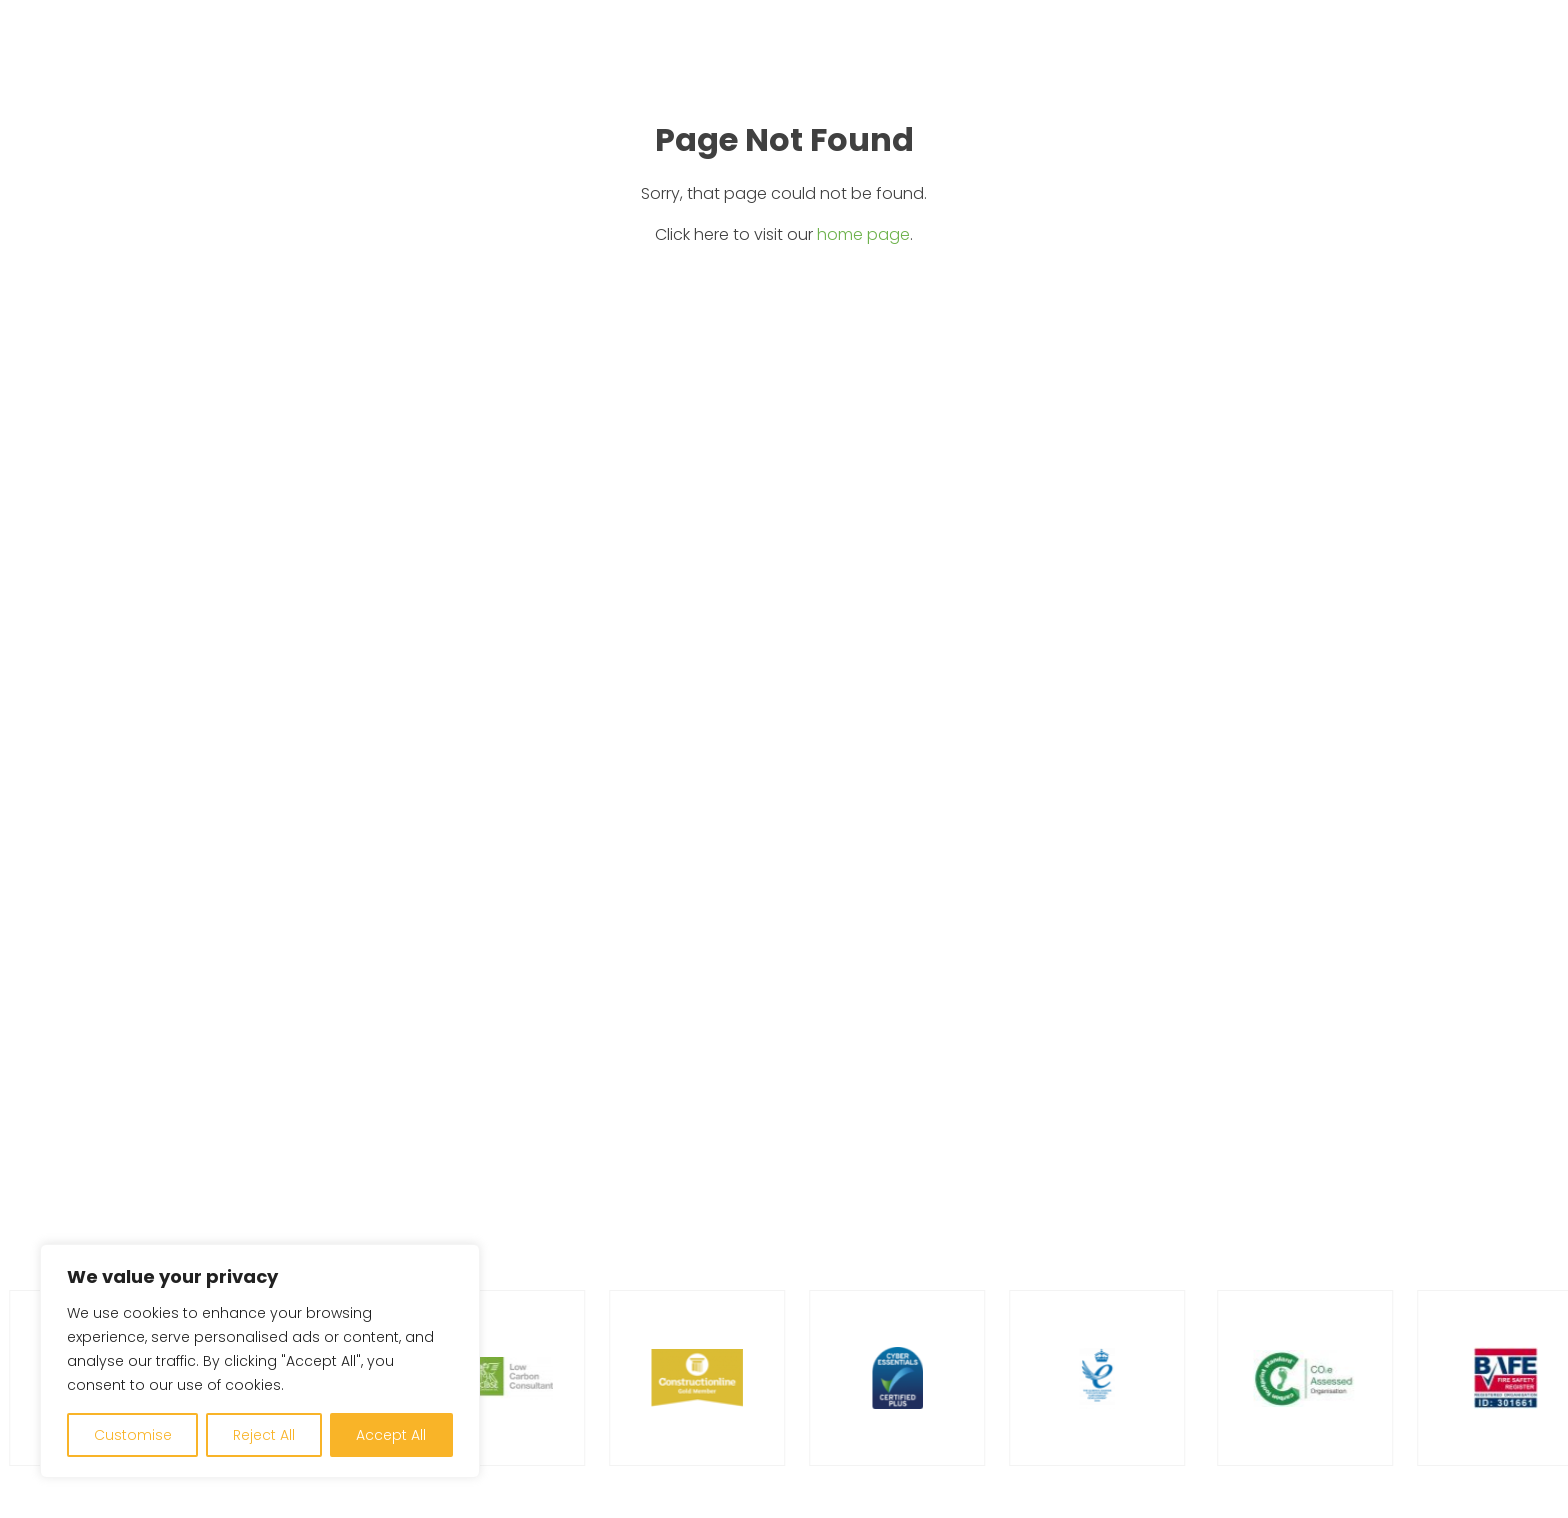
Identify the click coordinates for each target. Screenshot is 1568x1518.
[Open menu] (1511, 67)
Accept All (391, 1435)
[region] (260, 1361)
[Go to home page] (111, 65)
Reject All (264, 1435)
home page (863, 234)
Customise (133, 1435)
